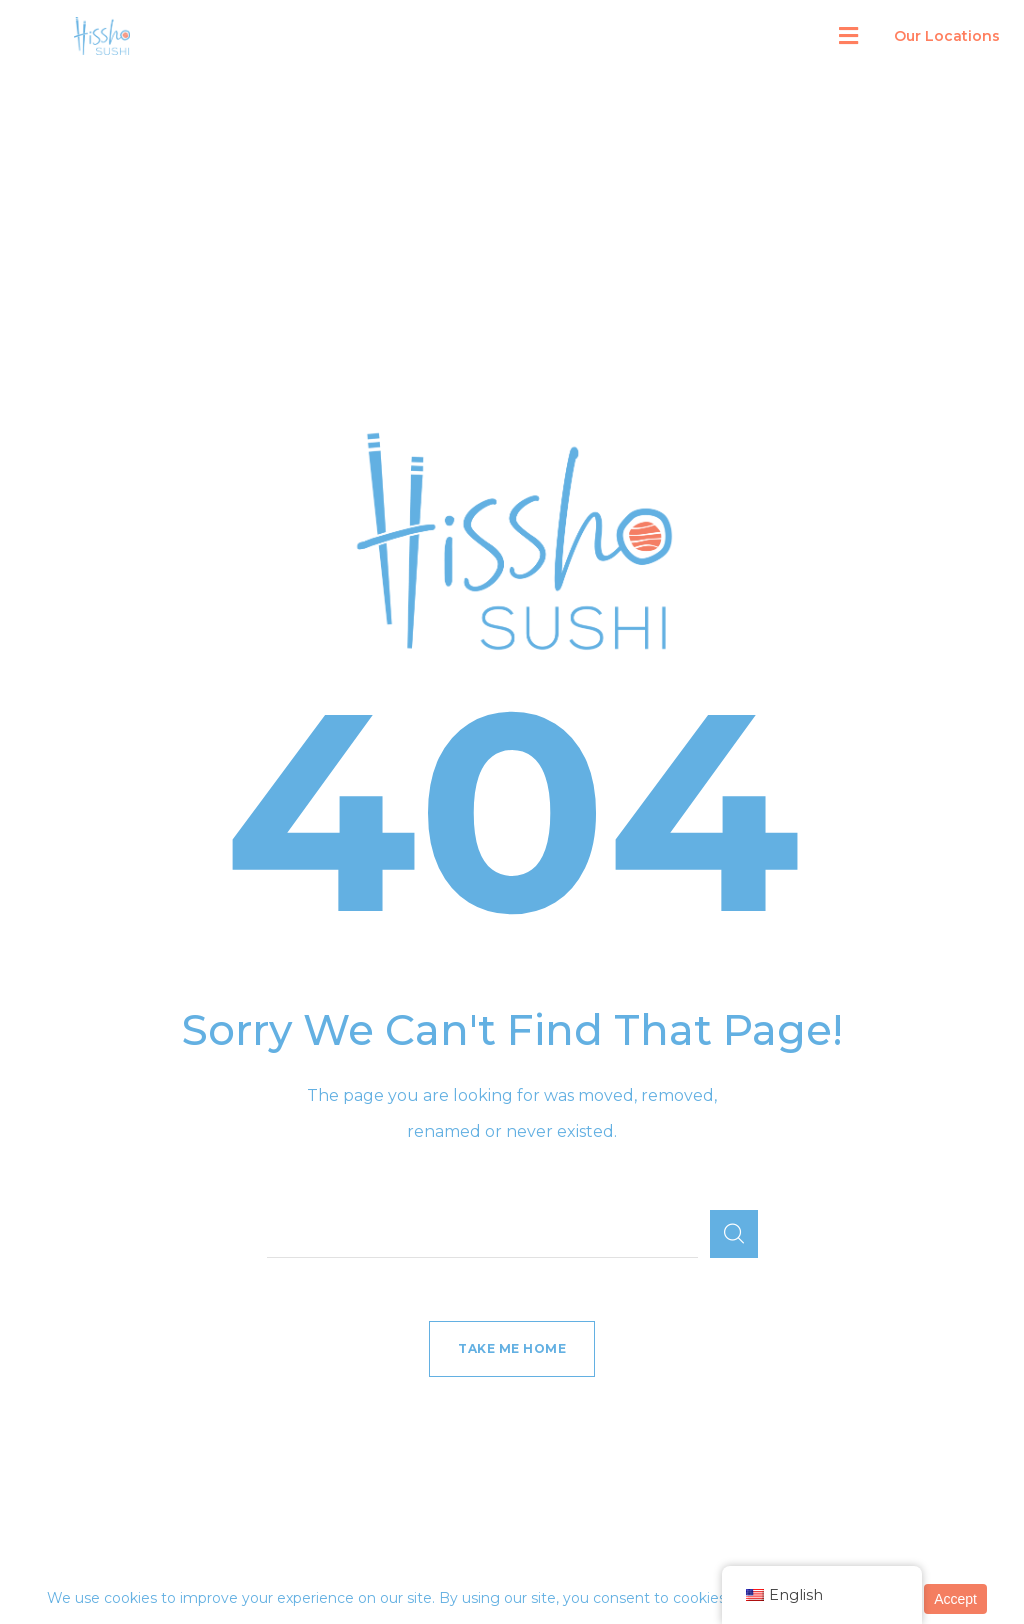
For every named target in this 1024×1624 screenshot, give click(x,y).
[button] (848, 36)
